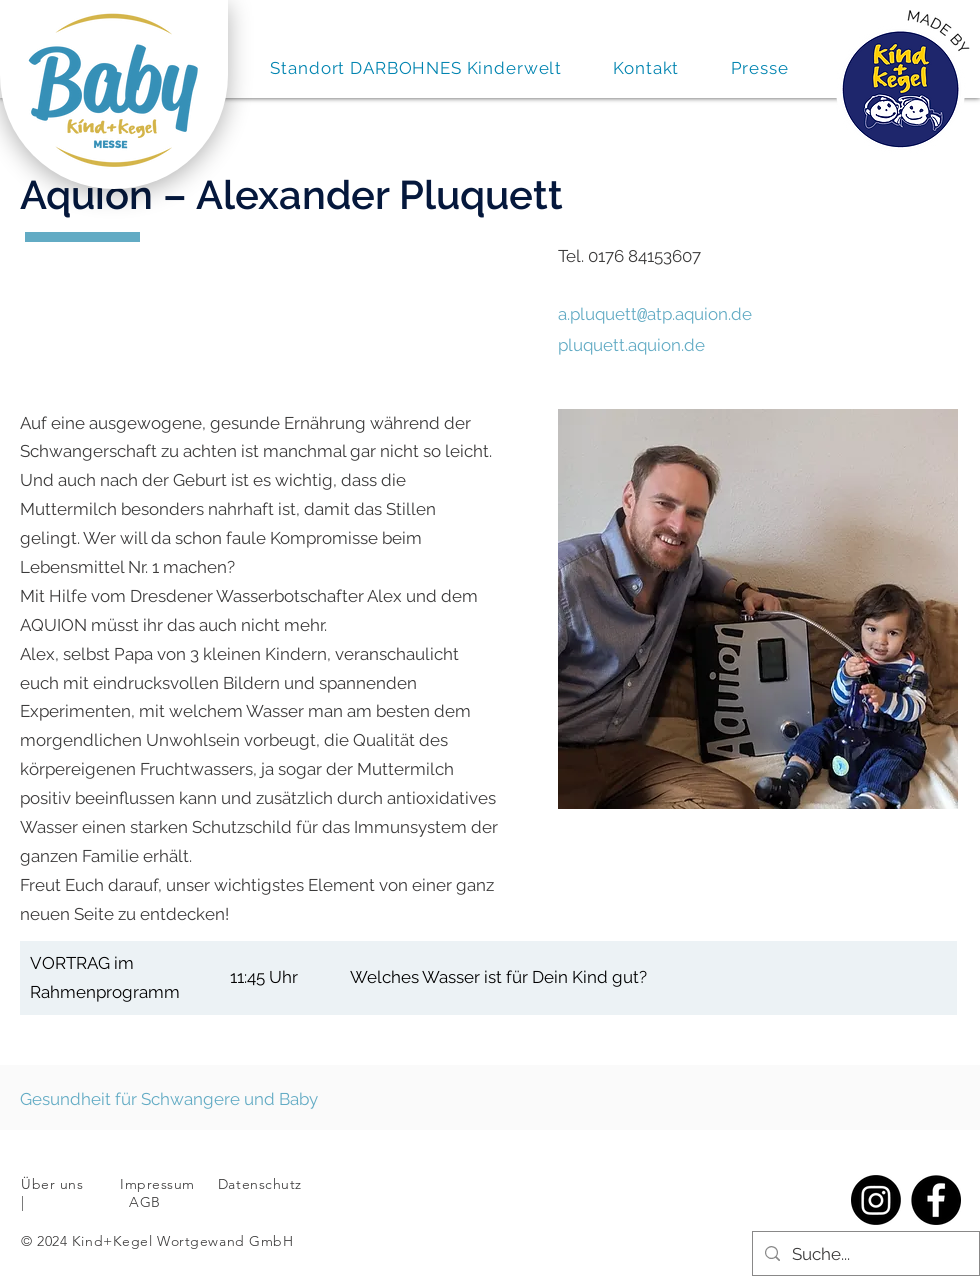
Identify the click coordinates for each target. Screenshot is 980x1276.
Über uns (52, 1182)
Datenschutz (262, 1182)
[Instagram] (876, 1198)
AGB (143, 1200)
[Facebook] (936, 1198)
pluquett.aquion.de (631, 343)
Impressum (157, 1182)
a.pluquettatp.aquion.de (655, 314)
